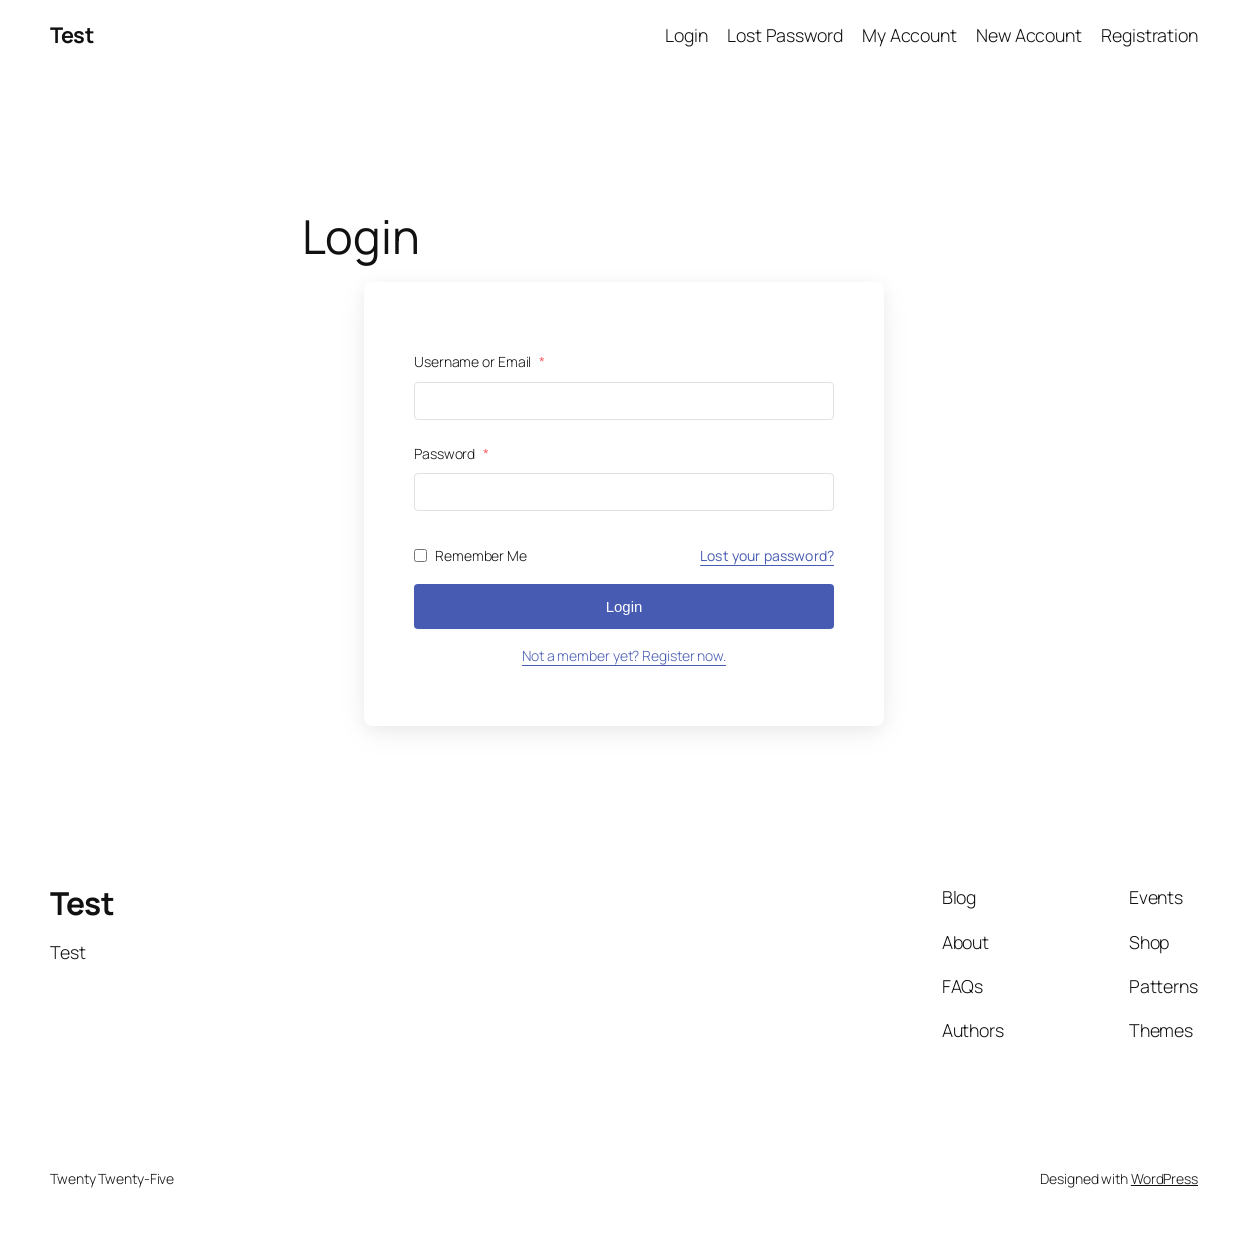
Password (451, 453)
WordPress (1164, 1178)
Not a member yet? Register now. (624, 655)
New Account (1029, 35)
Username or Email (479, 361)
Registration (1149, 35)
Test (71, 34)
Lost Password (785, 35)
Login (686, 35)
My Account (909, 35)
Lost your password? (767, 555)
